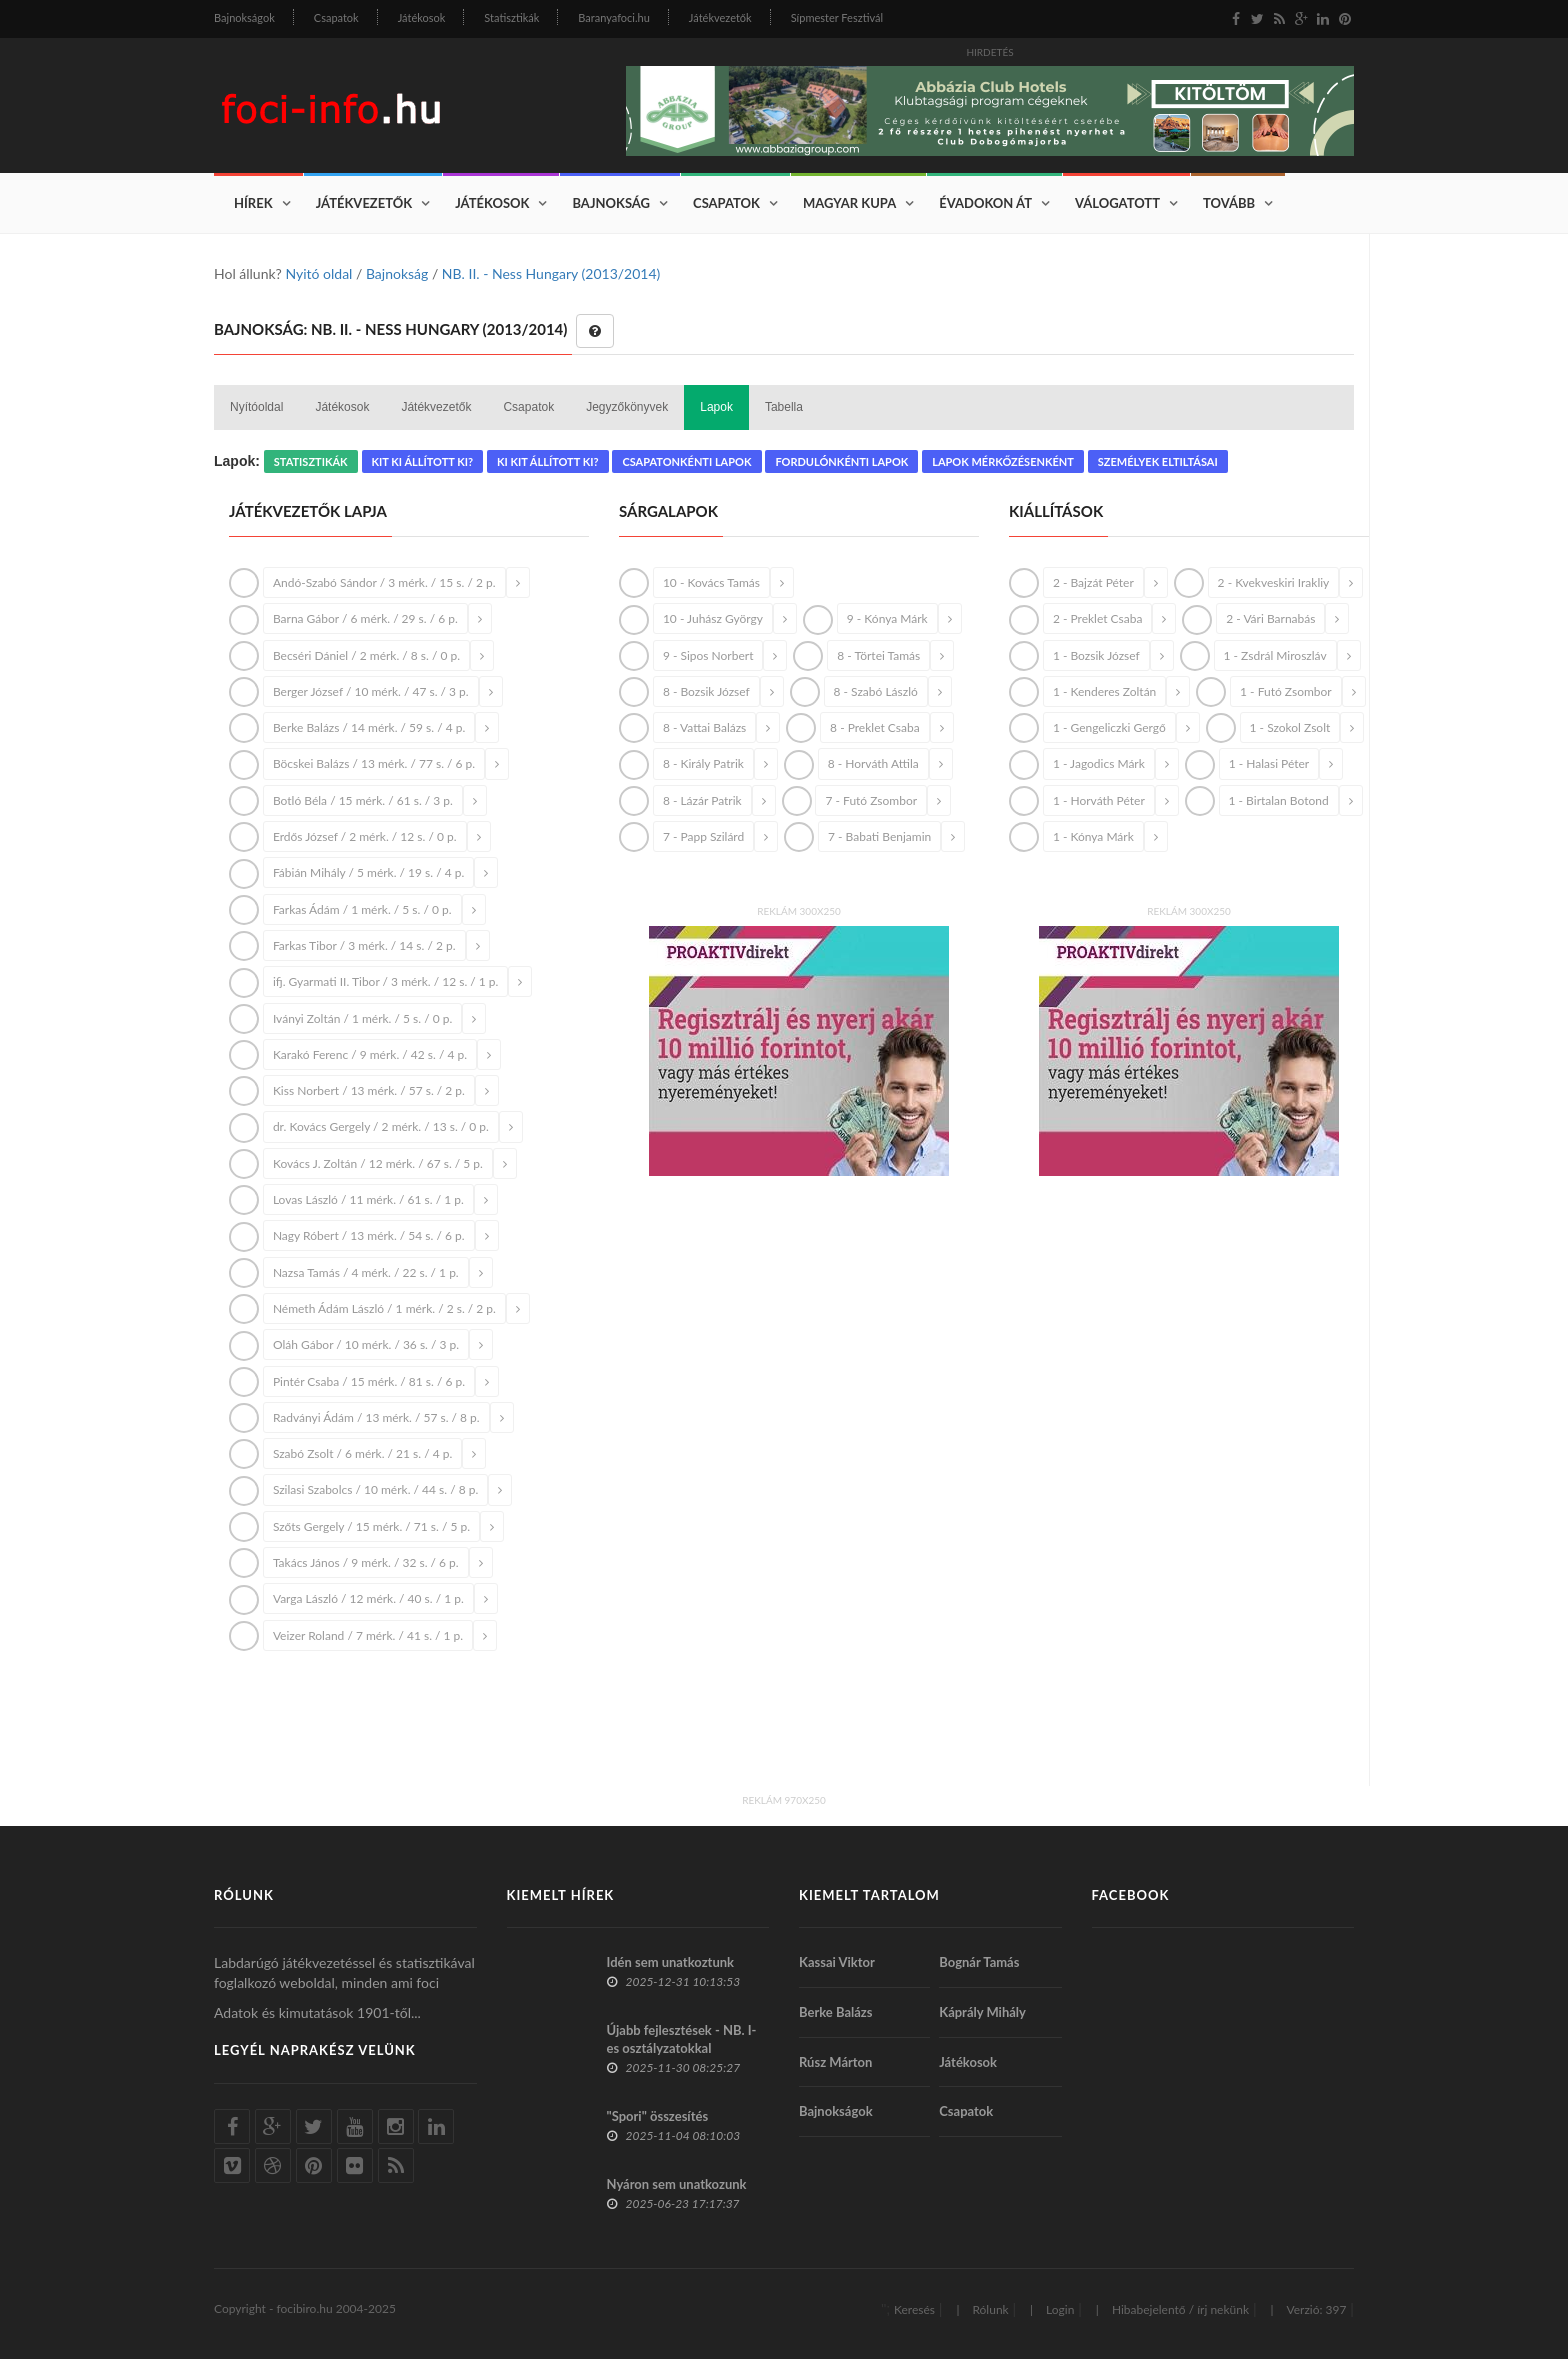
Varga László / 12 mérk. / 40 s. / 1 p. (368, 1598)
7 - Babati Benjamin (879, 836)
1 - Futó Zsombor (1286, 691)
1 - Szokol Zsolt (1290, 727)
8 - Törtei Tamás (878, 655)
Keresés (914, 2309)
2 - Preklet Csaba (1098, 618)
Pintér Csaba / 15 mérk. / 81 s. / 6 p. (369, 1381)
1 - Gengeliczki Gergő (1109, 727)
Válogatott (1117, 203)
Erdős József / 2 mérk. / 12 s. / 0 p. (365, 836)
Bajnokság (611, 203)
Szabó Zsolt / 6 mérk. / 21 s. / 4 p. (362, 1453)
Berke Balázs (836, 2012)
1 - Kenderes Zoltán (1104, 691)
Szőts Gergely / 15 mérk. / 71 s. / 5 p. (371, 1526)
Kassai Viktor (837, 1962)
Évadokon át (985, 203)
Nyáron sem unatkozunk (677, 2184)
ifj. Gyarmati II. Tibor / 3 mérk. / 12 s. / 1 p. (386, 981)
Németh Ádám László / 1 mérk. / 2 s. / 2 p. (384, 1308)
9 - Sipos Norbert (708, 655)
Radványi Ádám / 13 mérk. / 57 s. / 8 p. (376, 1417)
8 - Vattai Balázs (704, 727)
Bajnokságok (244, 17)
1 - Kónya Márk (1093, 836)
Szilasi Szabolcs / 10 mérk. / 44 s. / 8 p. (375, 1489)
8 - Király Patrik (703, 763)
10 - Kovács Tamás (711, 582)
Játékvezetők (720, 17)
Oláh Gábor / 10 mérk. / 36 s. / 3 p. (366, 1344)
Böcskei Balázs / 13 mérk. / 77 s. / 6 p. (374, 763)
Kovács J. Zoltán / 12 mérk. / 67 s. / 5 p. (378, 1163)
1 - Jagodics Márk (1099, 763)
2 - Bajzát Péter (1093, 582)
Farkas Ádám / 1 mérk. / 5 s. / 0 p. (362, 909)
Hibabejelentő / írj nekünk (1180, 2309)
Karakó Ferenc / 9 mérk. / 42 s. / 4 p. (370, 1054)
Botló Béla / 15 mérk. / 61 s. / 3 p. (363, 800)
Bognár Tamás (979, 1962)
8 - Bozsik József (706, 691)
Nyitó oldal (318, 273)
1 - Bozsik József (1096, 655)
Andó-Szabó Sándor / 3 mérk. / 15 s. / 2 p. (384, 582)
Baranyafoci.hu (614, 17)
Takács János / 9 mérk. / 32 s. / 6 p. (366, 1562)
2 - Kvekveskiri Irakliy (1274, 582)
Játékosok (422, 17)
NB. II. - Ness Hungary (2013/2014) (551, 273)
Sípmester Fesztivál (837, 17)
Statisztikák (511, 17)
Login (1060, 2309)
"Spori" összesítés (658, 2116)
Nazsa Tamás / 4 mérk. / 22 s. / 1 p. (366, 1272)
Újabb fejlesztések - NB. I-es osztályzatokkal (682, 2039)
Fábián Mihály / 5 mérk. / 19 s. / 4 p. (368, 872)
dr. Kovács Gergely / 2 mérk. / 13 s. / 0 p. (381, 1126)
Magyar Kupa (849, 203)
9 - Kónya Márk (887, 618)
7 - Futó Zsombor (871, 800)
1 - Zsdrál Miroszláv (1275, 655)
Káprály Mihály (982, 2012)
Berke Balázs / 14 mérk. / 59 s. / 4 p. (369, 727)
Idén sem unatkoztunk (671, 1962)
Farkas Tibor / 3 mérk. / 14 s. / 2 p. (364, 945)
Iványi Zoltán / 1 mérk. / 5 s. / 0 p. (362, 1018)
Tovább (1229, 203)
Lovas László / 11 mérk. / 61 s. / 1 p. (368, 1199)
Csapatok (336, 17)
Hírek (253, 203)
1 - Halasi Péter (1269, 763)
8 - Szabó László (876, 691)
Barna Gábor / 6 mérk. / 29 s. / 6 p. (365, 618)
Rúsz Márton (835, 2062)
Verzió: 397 (1316, 2309)
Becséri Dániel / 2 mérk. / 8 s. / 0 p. (366, 655)
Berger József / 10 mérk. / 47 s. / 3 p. (371, 691)
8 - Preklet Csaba (875, 727)
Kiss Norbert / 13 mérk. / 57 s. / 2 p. (369, 1090)
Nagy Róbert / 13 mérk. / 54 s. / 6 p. (369, 1235)
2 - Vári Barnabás (1270, 618)
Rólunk (990, 2309)
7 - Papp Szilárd (703, 836)
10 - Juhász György (713, 618)
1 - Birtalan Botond (1279, 800)
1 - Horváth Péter (1099, 800)
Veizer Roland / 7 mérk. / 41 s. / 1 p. (368, 1635)
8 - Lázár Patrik (702, 800)
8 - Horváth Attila (873, 763)
